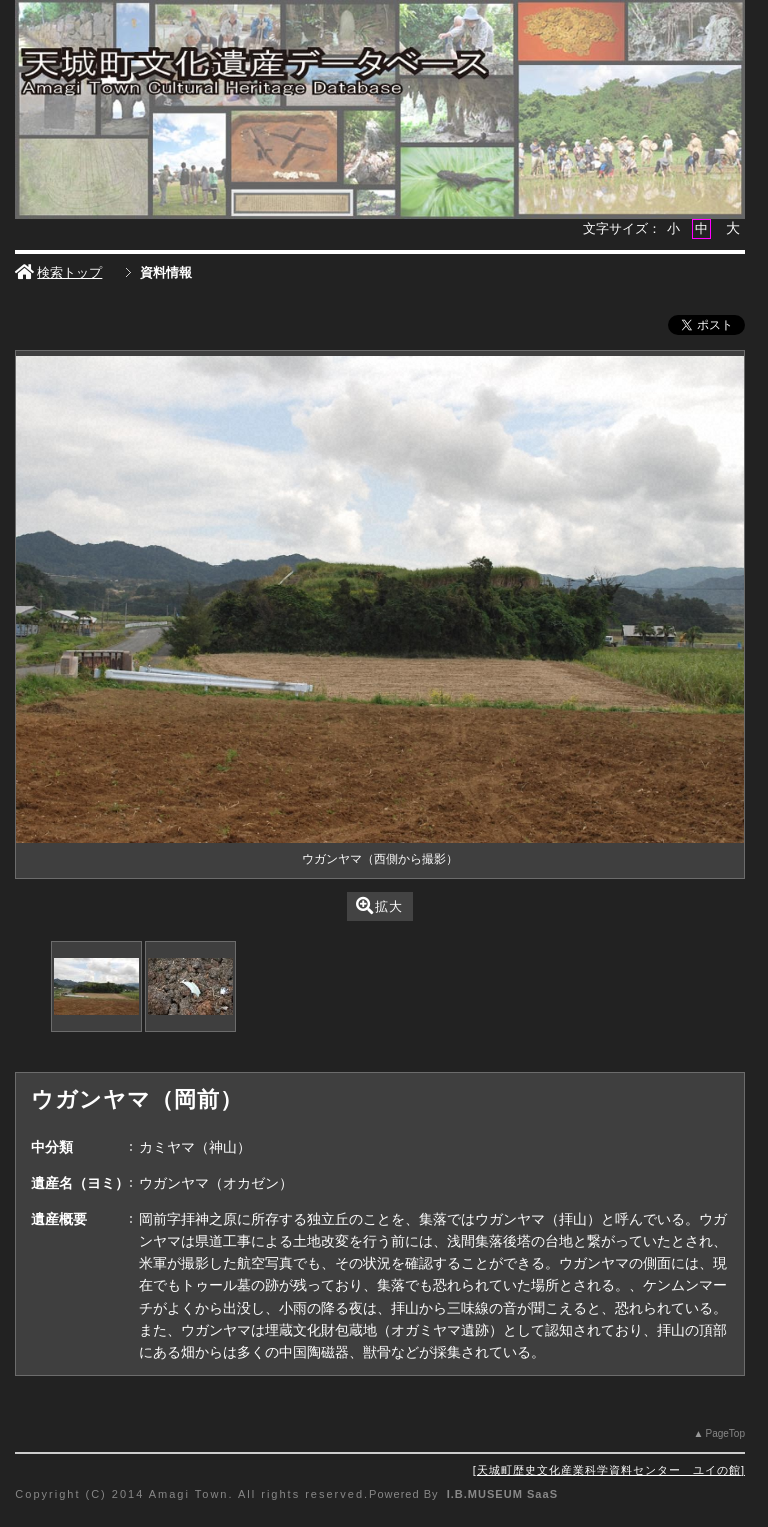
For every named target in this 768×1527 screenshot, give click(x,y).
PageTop (724, 1433)
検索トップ (58, 272)
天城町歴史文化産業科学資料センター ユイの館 (609, 1470)
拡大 (379, 905)
